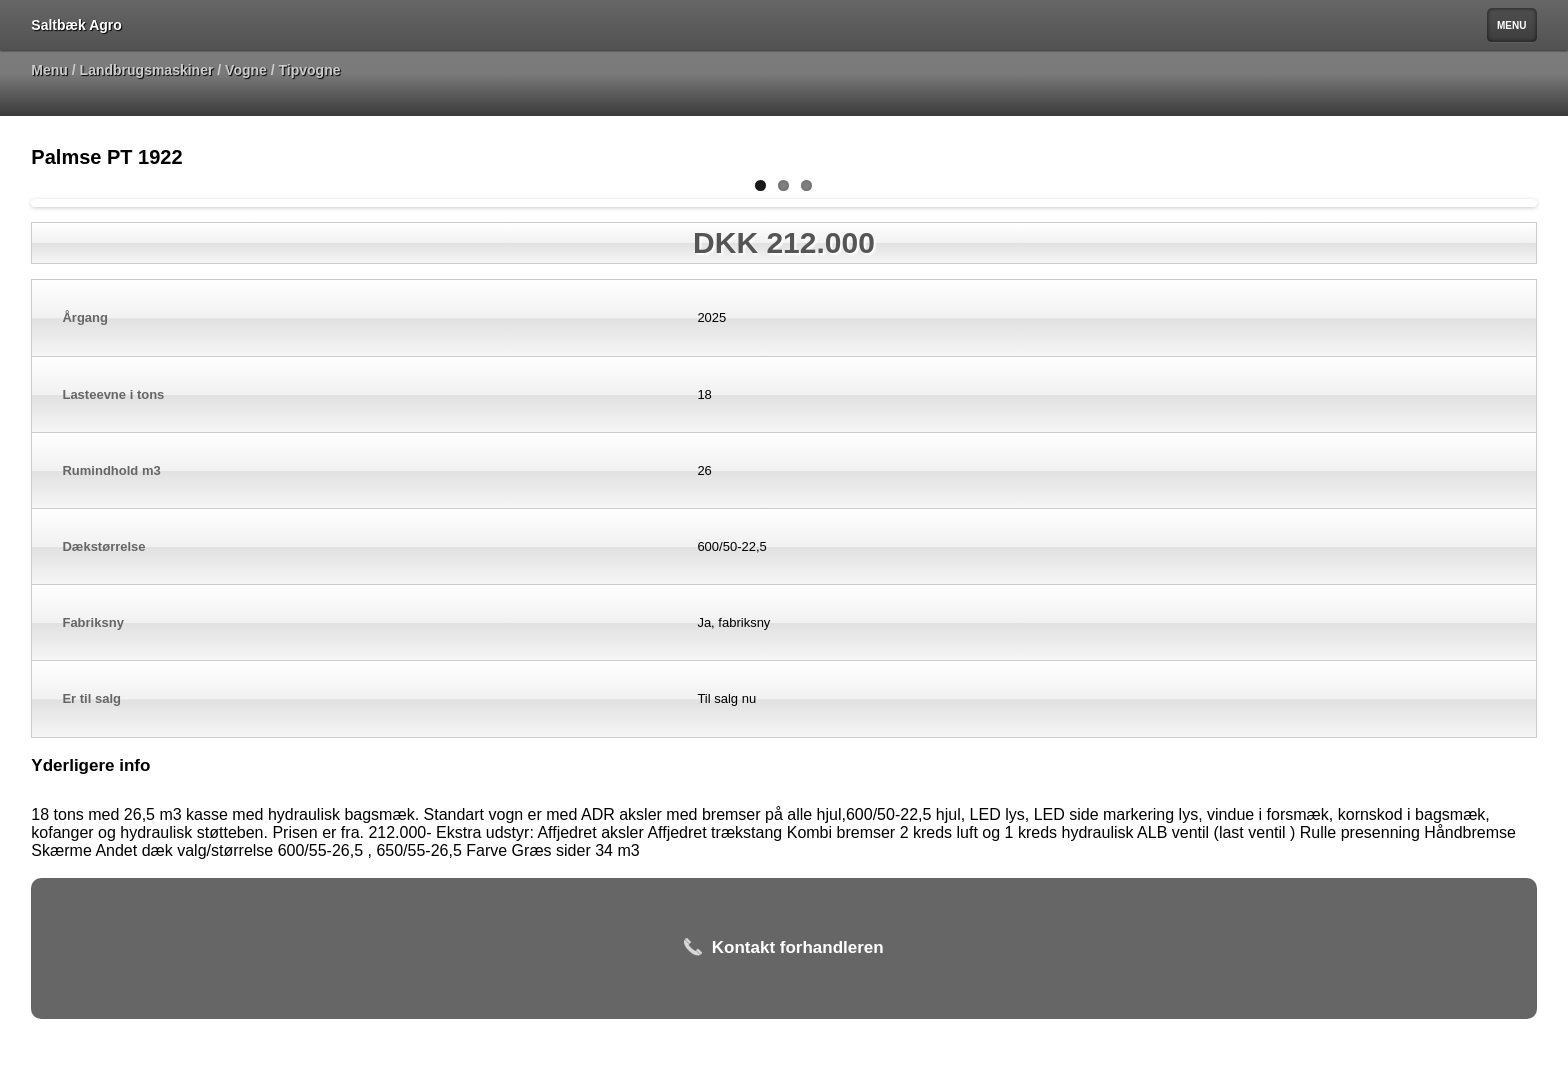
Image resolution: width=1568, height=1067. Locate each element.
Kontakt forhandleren (783, 948)
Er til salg (91, 698)
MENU (1511, 25)
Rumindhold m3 (111, 470)
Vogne (246, 70)
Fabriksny (92, 622)
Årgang (85, 317)
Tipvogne (310, 70)
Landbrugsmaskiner (147, 70)
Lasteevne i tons (113, 394)
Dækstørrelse (103, 546)
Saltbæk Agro (76, 25)
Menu (49, 70)
